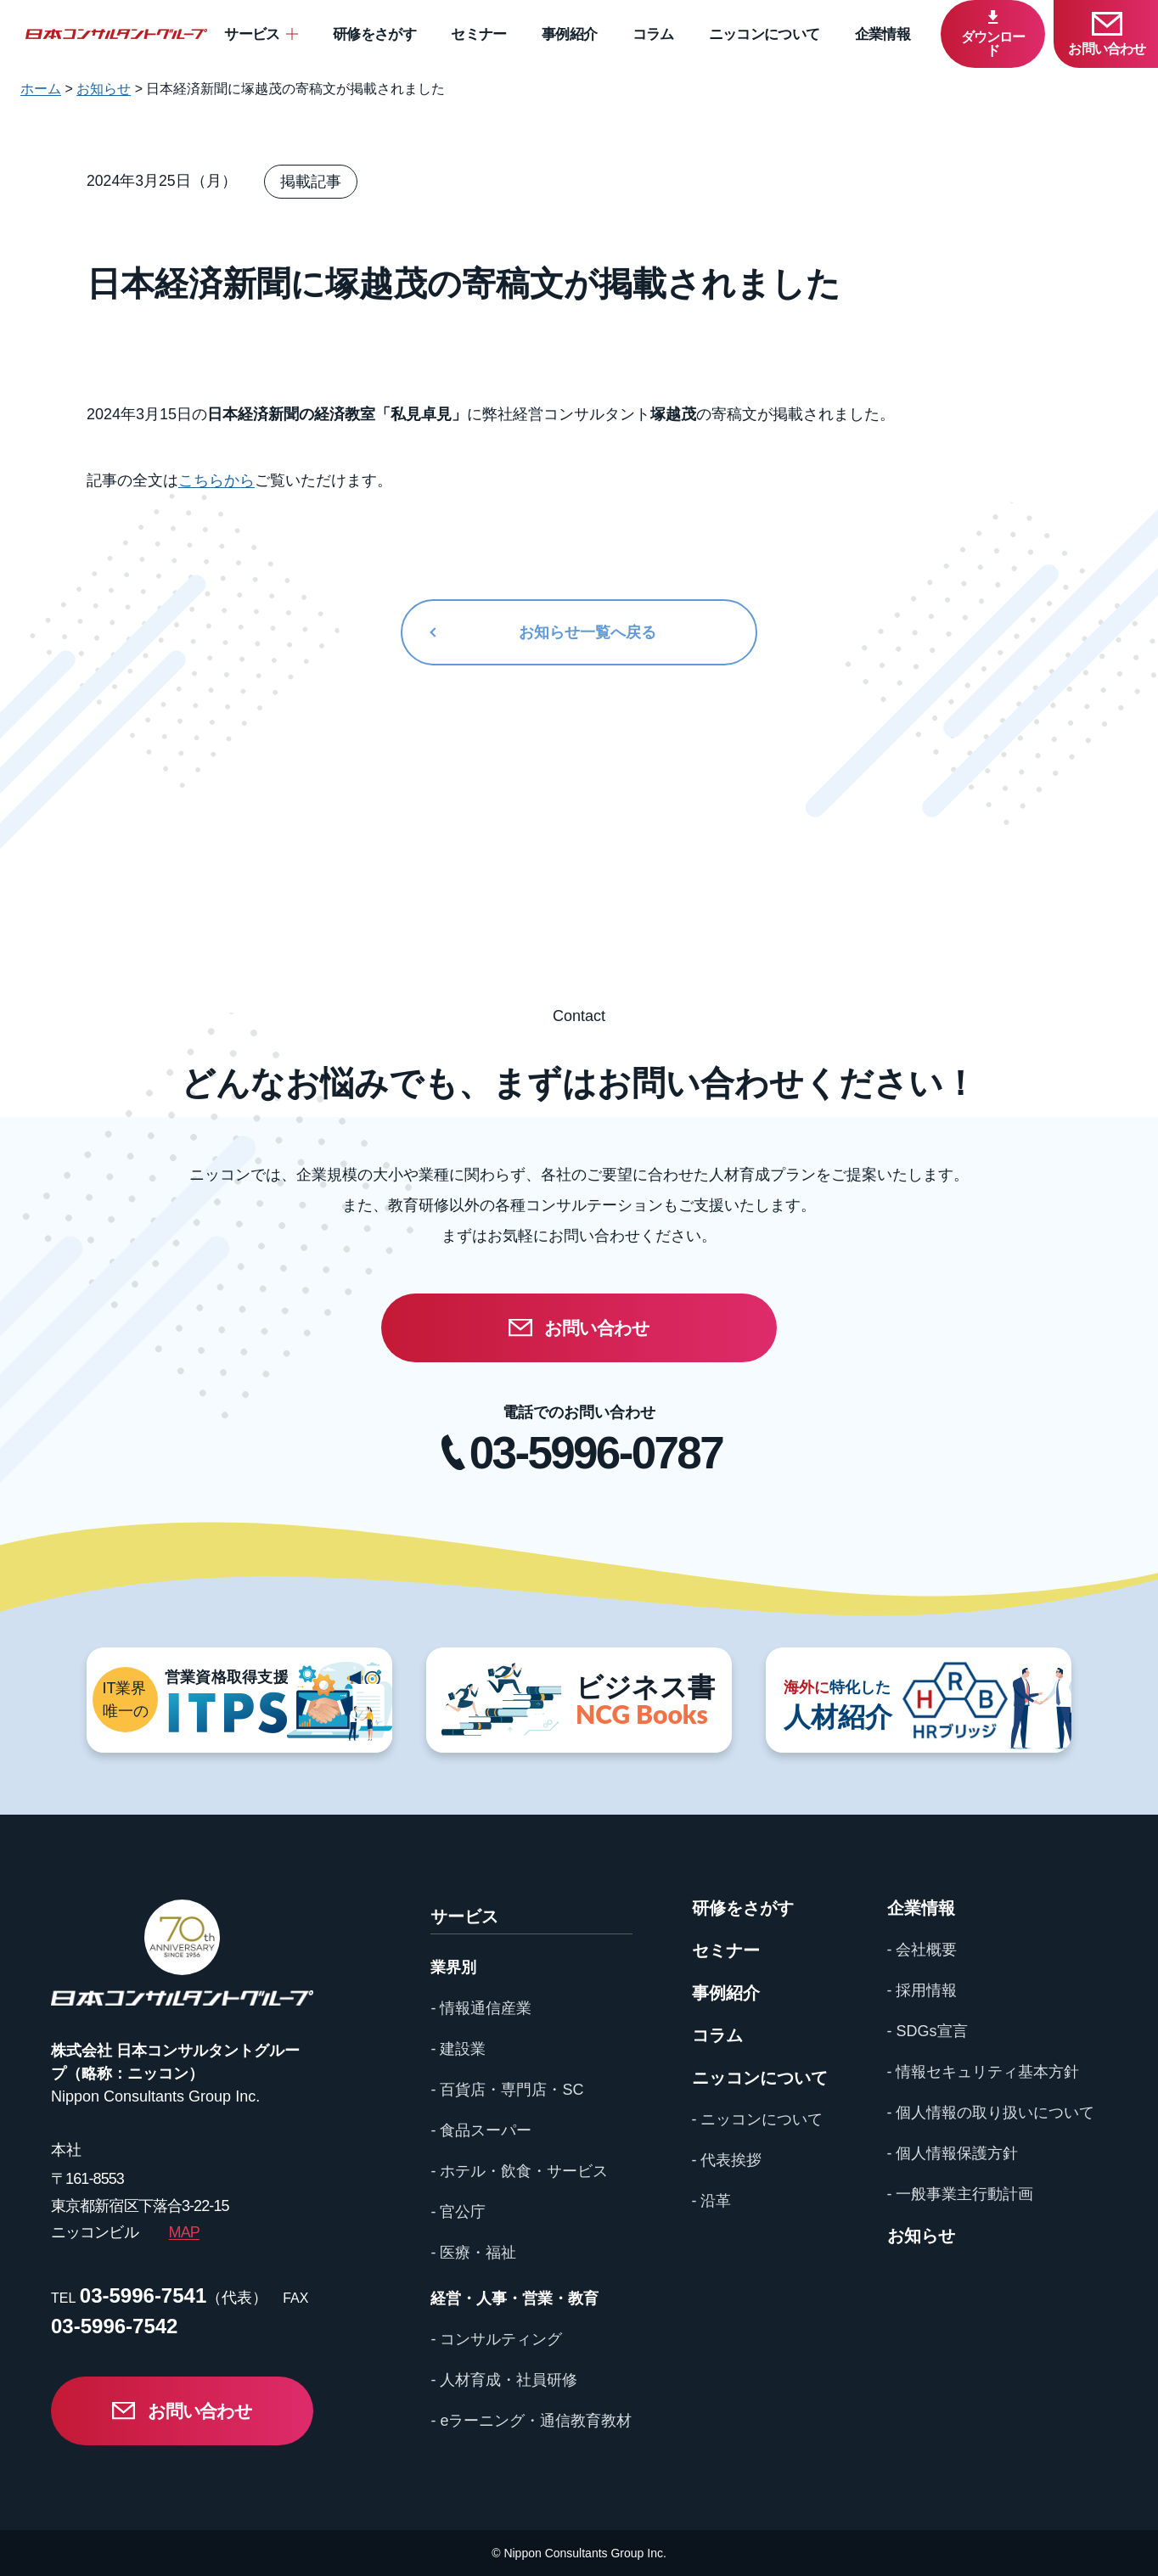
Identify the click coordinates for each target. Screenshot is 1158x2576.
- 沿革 (712, 2200)
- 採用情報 (922, 1990)
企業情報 (882, 34)
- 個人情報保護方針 (953, 2153)
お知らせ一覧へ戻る (587, 632)
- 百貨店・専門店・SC (506, 2089)
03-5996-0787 (595, 1452)
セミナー (478, 34)
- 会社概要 (922, 1949)
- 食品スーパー (480, 2130)
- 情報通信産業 (480, 2008)
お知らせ (921, 2235)
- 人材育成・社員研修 (503, 2379)
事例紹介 (569, 34)
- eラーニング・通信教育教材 (531, 2420)
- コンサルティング (496, 2339)
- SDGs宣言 (927, 2031)
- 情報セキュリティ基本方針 (983, 2071)
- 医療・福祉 (473, 2252)
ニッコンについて (764, 34)
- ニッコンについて (758, 2119)
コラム (653, 34)
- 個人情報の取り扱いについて (991, 2112)
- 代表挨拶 (727, 2160)
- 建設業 (458, 2048)
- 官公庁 (458, 2211)
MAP (184, 2232)
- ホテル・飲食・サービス (519, 2171)
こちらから (216, 480)
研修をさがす (374, 34)
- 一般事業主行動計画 (960, 2194)
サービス (251, 34)
